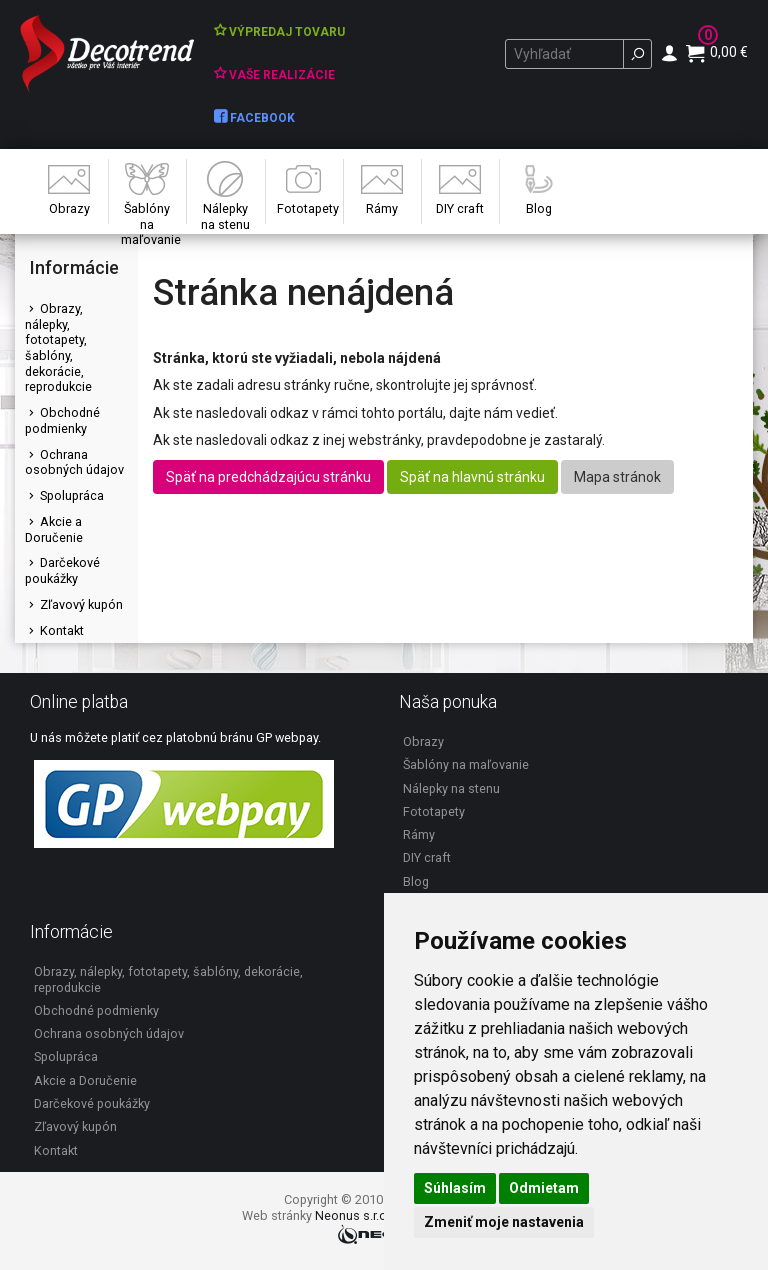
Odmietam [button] (544, 1188)
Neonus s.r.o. (352, 1215)
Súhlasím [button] (455, 1188)
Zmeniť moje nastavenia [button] (504, 1222)
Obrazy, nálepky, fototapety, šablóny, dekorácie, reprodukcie (58, 348)
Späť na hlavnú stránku (472, 477)
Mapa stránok (617, 477)
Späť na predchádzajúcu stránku (268, 477)
